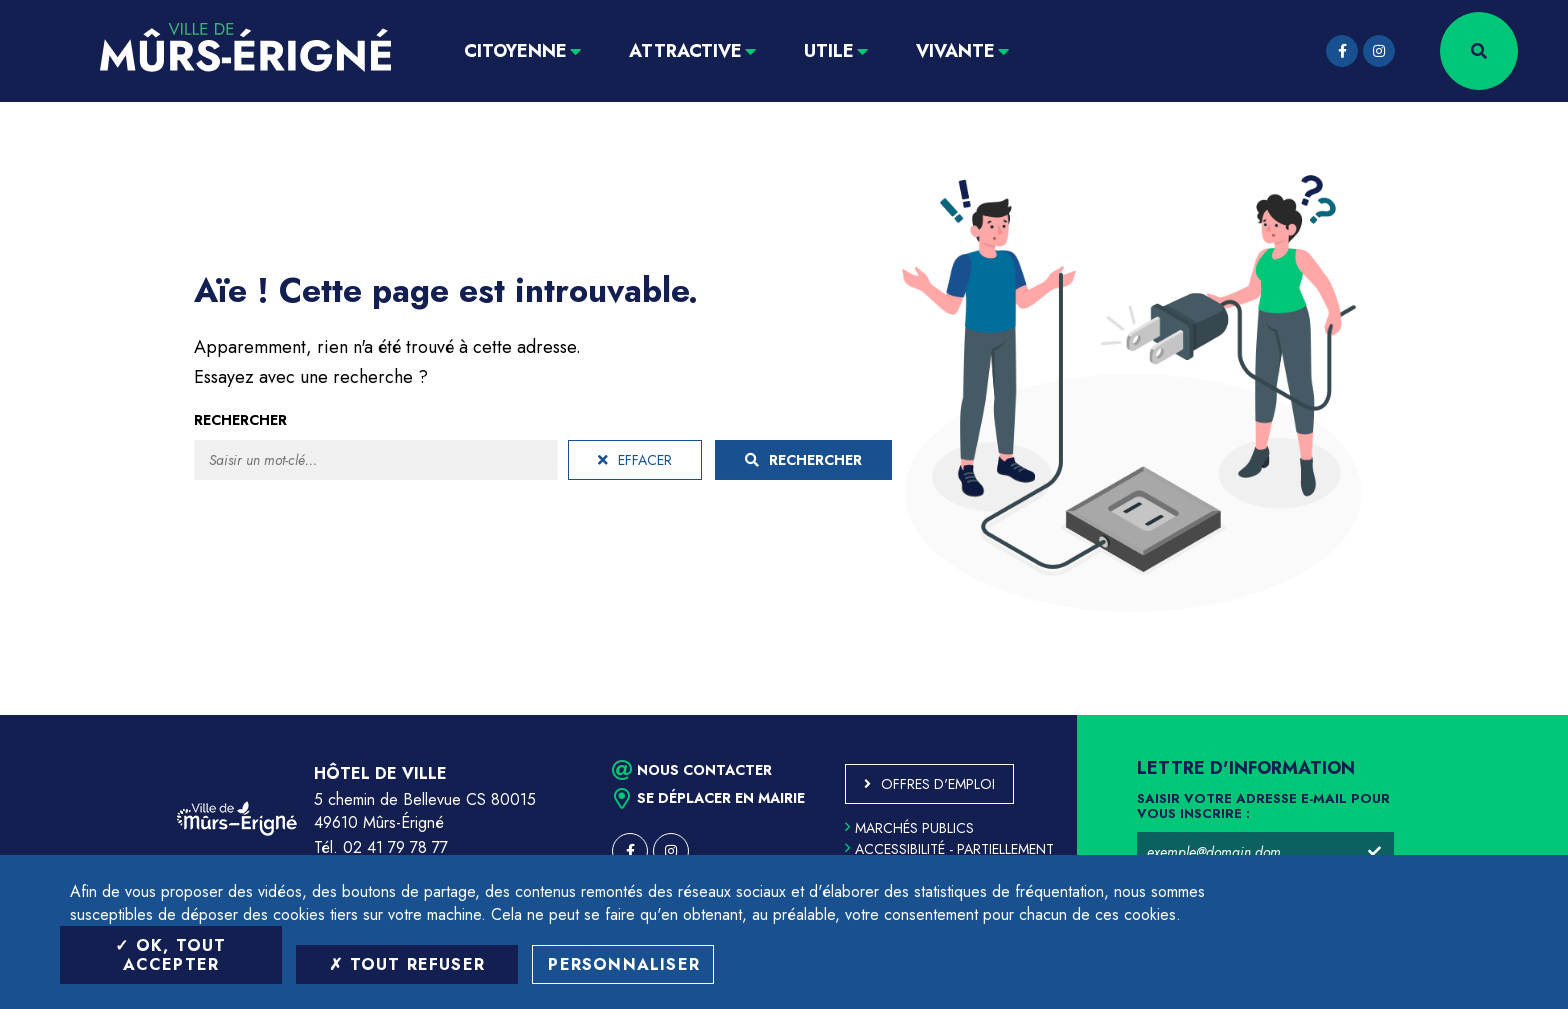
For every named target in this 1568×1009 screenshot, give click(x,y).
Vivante (955, 51)
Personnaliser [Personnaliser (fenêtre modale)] (624, 964)
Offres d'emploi (938, 784)
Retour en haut (1508, 715)
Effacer (635, 460)
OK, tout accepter (170, 955)
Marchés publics (909, 828)
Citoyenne (515, 51)
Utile (829, 51)
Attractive (685, 51)
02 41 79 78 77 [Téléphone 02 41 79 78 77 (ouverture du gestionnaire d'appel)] (395, 847)
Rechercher (240, 420)
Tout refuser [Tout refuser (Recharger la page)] (407, 964)
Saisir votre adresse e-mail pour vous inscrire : (1263, 807)
